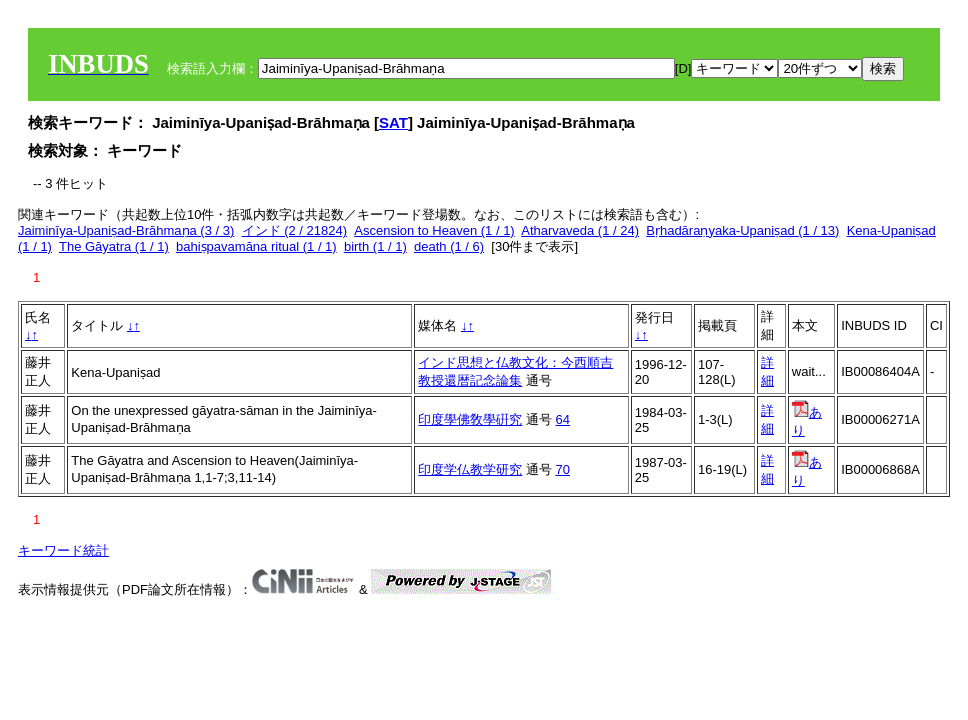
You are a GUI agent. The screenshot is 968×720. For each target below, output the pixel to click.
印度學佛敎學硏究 (470, 419)
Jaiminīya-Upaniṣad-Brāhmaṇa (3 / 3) (126, 230)
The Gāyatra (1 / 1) (114, 246)
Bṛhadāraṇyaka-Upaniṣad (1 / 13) (742, 230)
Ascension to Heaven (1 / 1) (434, 230)
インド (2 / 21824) (295, 230)
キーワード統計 (63, 550)
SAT (393, 122)
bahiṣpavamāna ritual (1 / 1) (256, 246)
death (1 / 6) (449, 246)
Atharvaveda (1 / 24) (580, 230)
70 (563, 469)
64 (563, 419)
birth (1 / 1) (375, 246)
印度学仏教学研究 (470, 469)
